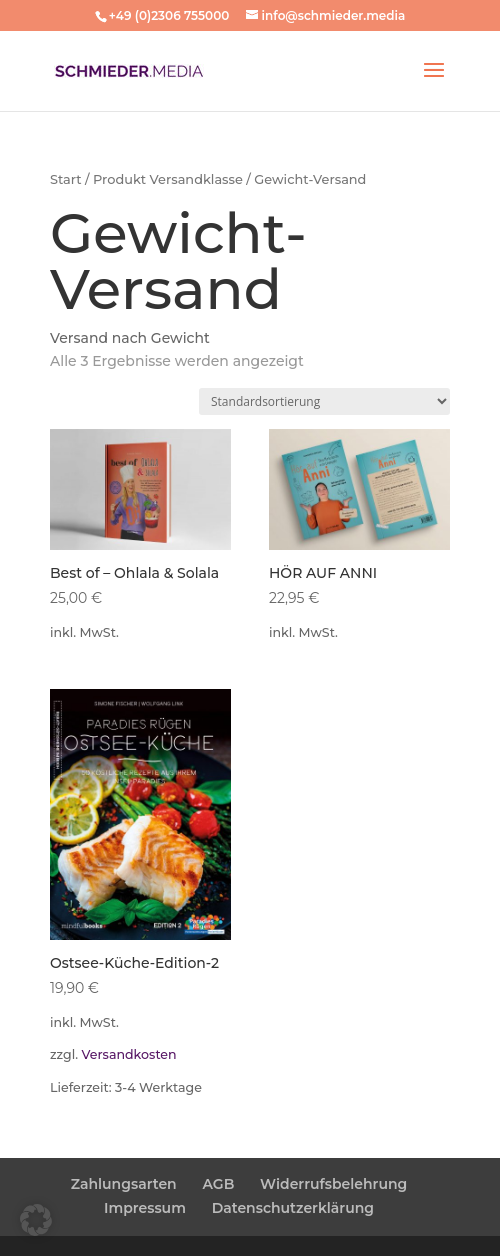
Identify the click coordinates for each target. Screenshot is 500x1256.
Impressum (145, 1208)
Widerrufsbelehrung (333, 1184)
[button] (36, 1220)
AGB (219, 1184)
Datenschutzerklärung (293, 1208)
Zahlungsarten (124, 1184)
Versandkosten (128, 1054)
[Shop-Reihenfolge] (324, 401)
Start (66, 179)
